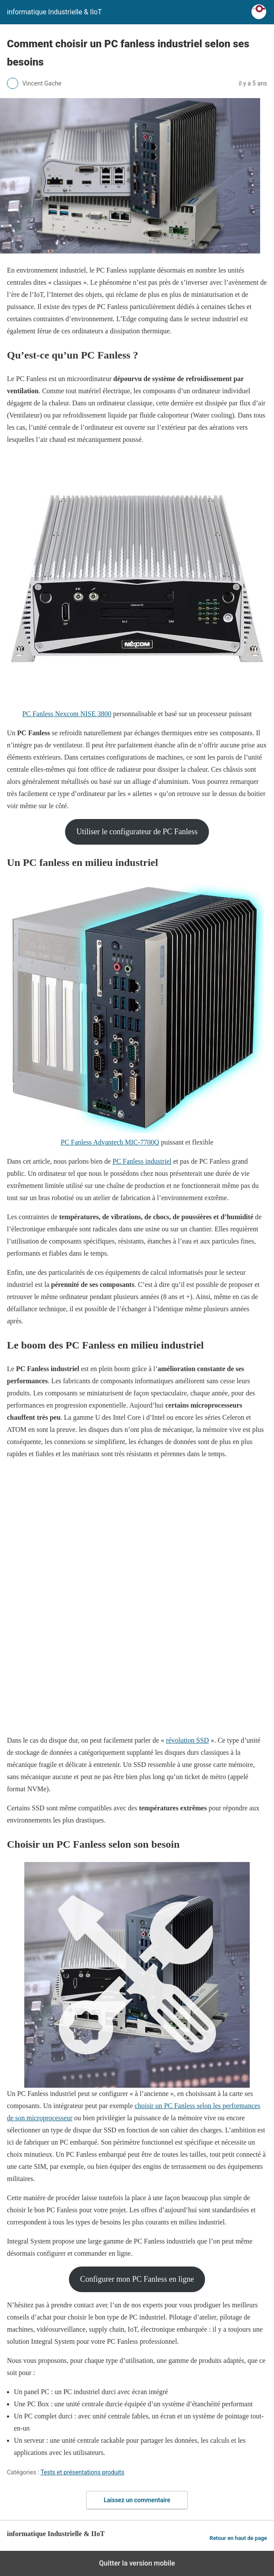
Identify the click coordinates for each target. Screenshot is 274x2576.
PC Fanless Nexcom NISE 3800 (66, 713)
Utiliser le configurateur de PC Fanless (136, 831)
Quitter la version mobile (137, 2563)
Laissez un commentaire (137, 2500)
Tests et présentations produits (82, 2472)
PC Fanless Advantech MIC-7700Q (110, 1142)
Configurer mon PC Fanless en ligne (137, 2279)
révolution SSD (187, 1740)
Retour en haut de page (238, 2538)
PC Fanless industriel (141, 1161)
